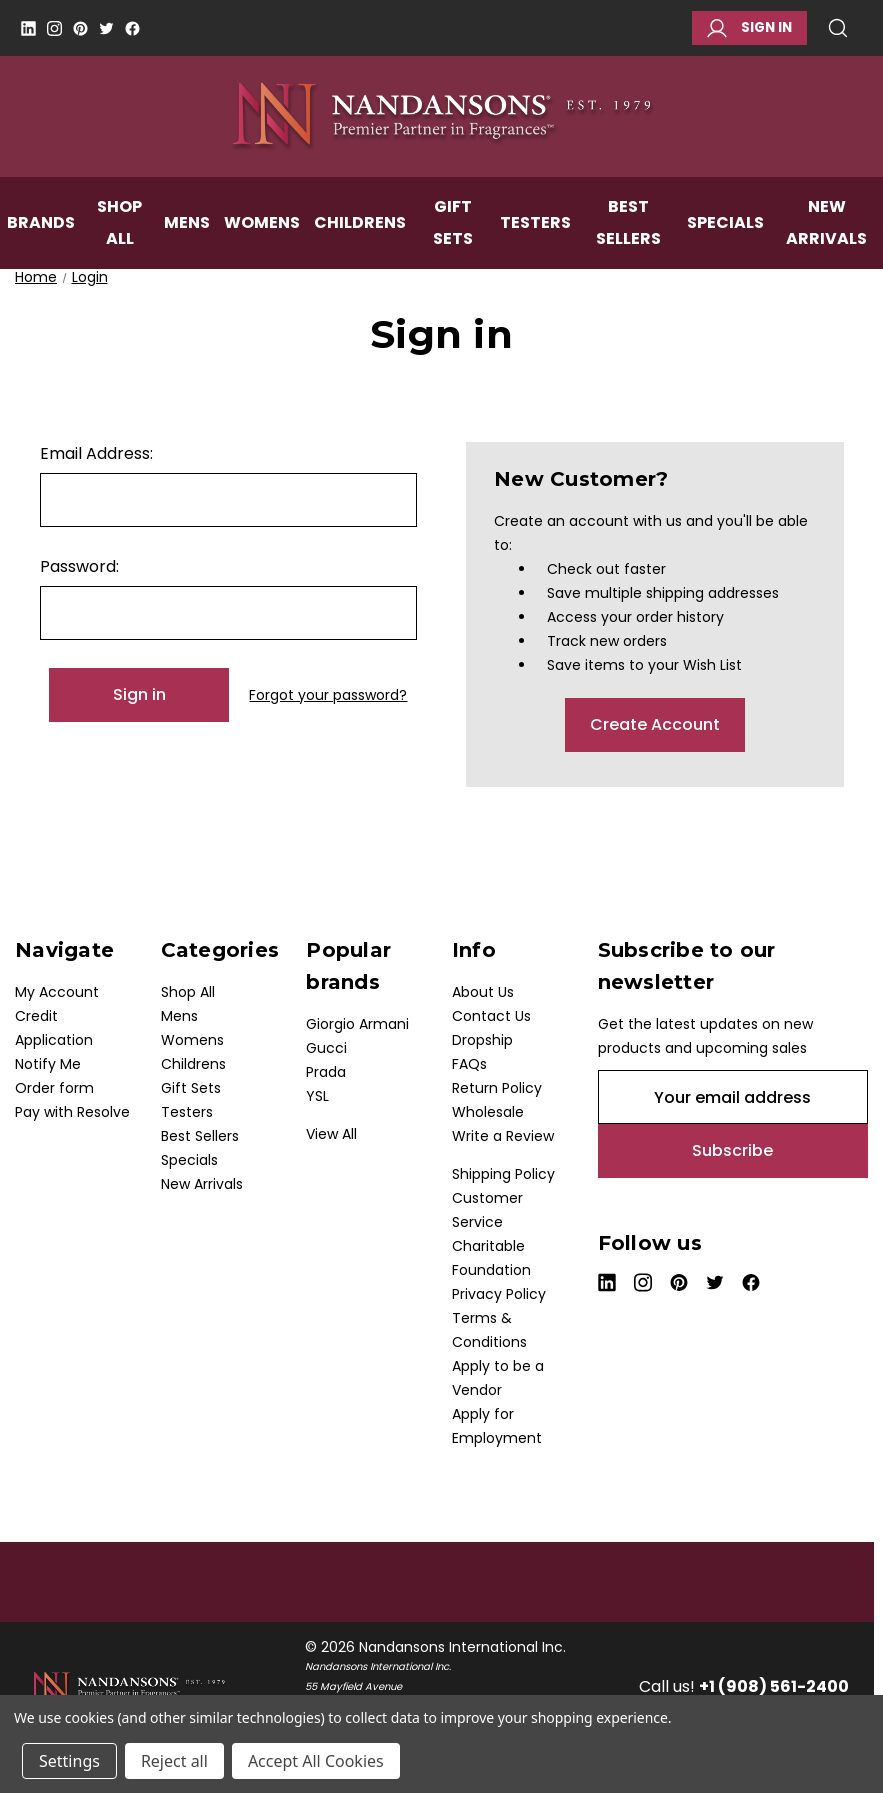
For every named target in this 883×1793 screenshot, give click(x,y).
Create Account (655, 724)
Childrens (360, 242)
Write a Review (503, 1136)
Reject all (174, 1761)
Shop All (119, 242)
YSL (317, 1096)
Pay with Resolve (72, 1112)
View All (331, 1134)
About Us (483, 992)
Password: (79, 566)
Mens (187, 242)
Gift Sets (453, 242)
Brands (41, 242)
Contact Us (491, 1016)
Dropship (482, 1040)
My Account (57, 992)
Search (838, 28)
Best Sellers (628, 242)
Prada (326, 1072)
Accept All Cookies (316, 1761)
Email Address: (96, 453)
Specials (725, 242)
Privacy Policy (499, 1294)
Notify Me (48, 1064)
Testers (535, 242)
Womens (262, 242)
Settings (69, 1761)
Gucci (326, 1048)
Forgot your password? (328, 695)
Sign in (749, 28)
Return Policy (497, 1088)
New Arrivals (202, 1184)
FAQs (469, 1064)
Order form (54, 1088)
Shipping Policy (503, 1174)
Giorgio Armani (357, 1024)
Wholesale (488, 1112)
